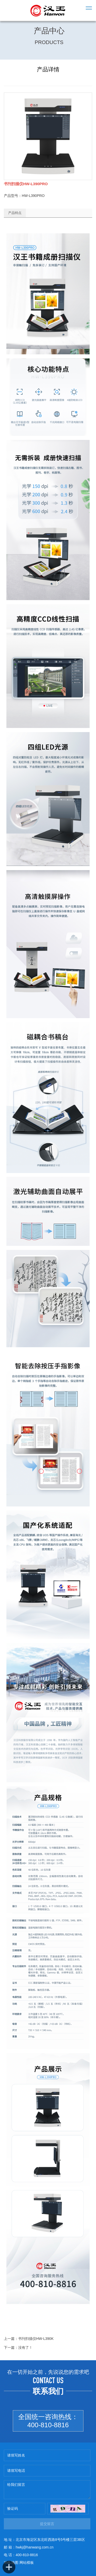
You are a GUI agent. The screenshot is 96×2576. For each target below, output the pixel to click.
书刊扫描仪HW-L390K (36, 2339)
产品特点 (15, 213)
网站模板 (26, 2562)
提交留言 (47, 2524)
